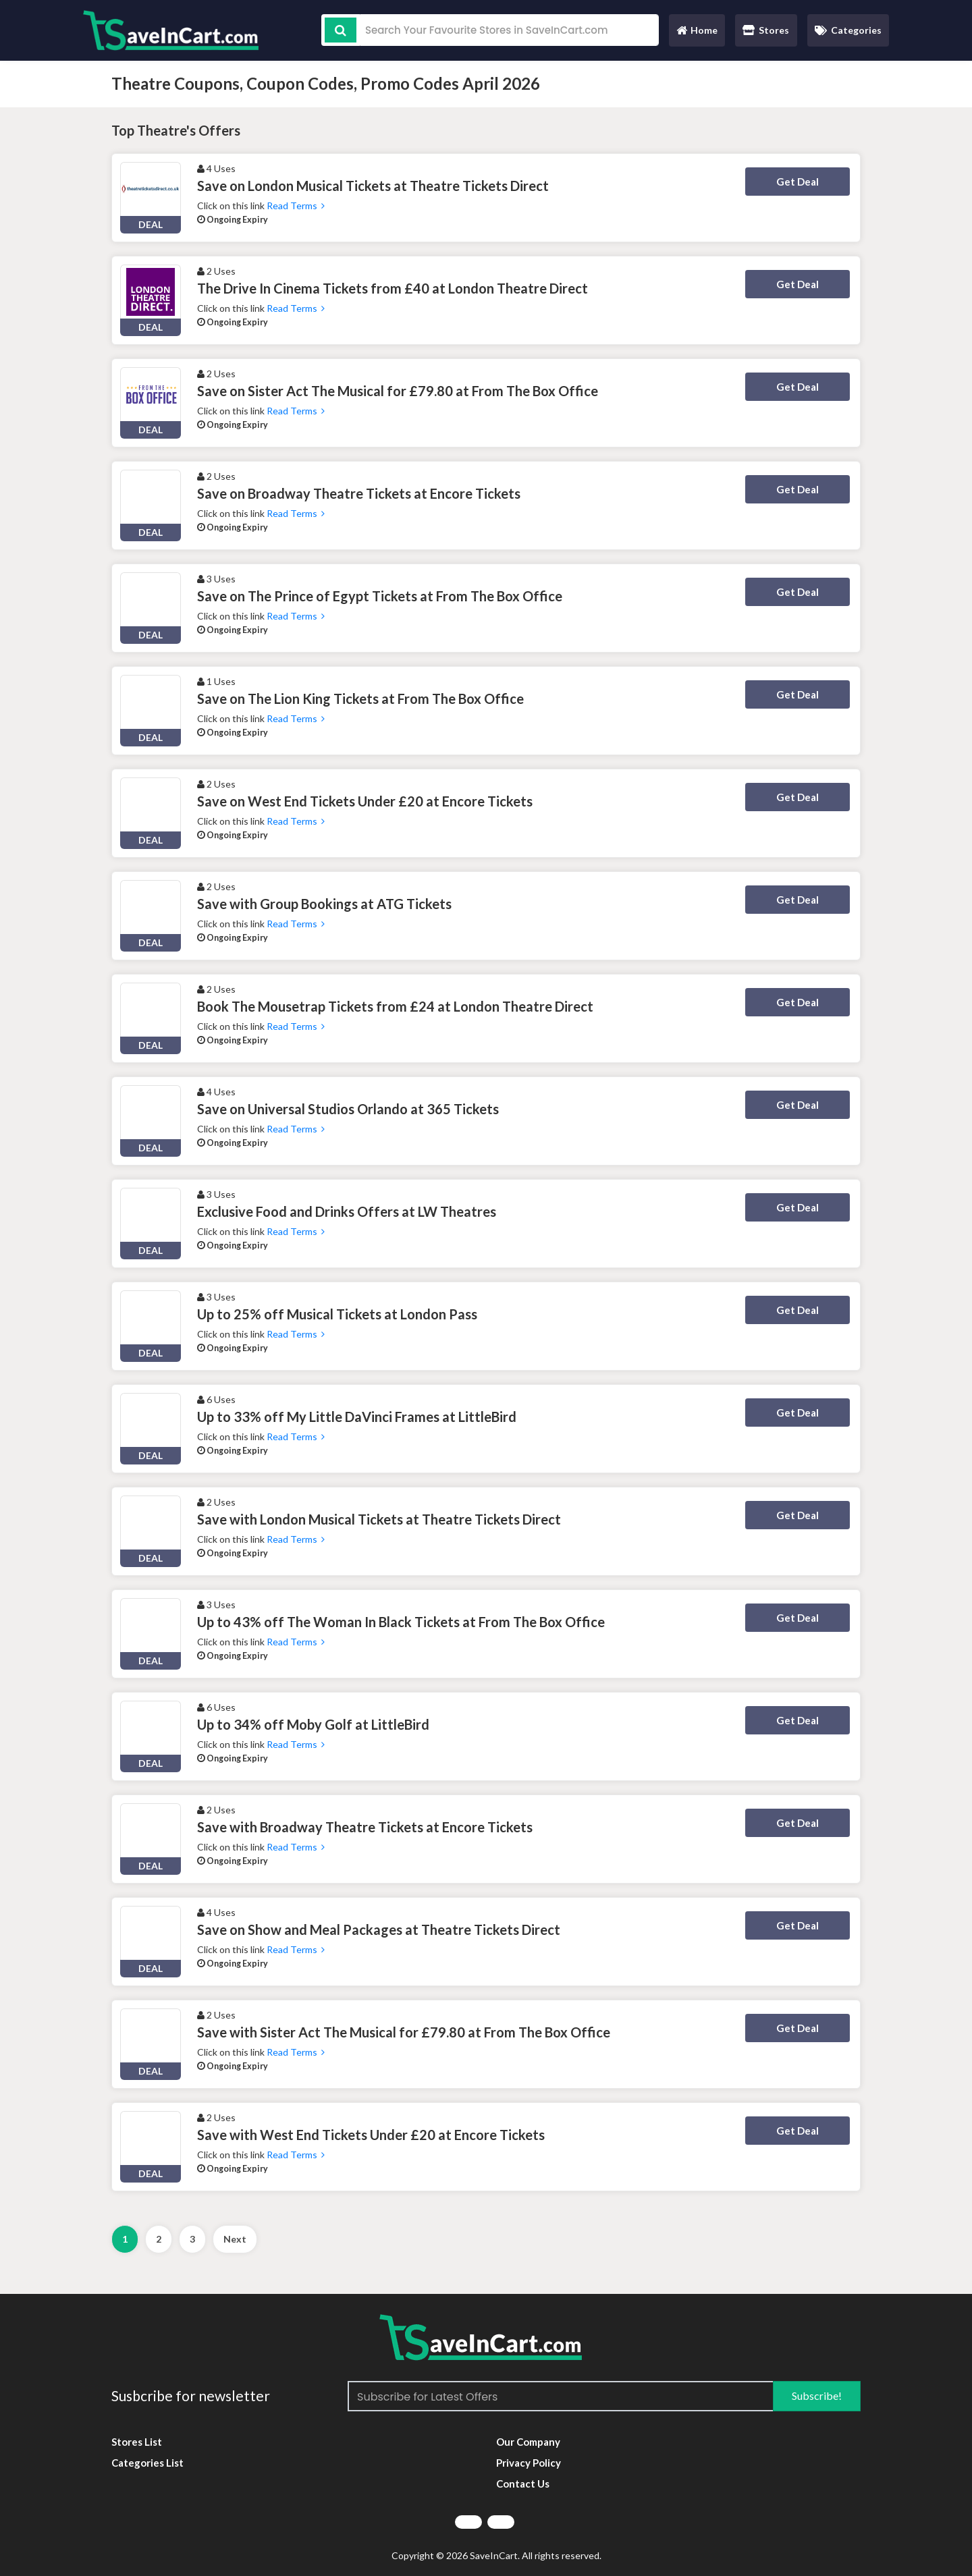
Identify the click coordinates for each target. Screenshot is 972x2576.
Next (234, 2239)
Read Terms (296, 205)
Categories (848, 30)
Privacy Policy (528, 2463)
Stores (765, 30)
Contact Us (522, 2483)
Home (697, 33)
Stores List (136, 2442)
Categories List (147, 2463)
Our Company (528, 2442)
